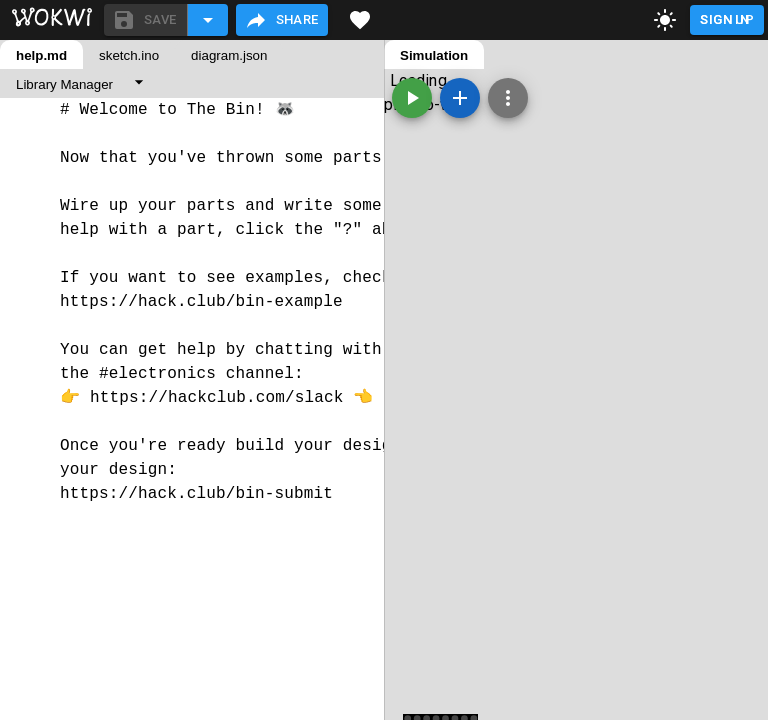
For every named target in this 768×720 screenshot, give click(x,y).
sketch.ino (129, 55)
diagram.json (229, 55)
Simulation (434, 55)
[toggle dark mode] (665, 20)
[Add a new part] (460, 98)
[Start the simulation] (412, 98)
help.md (41, 55)
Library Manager (64, 84)
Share (281, 20)
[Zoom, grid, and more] (508, 98)
